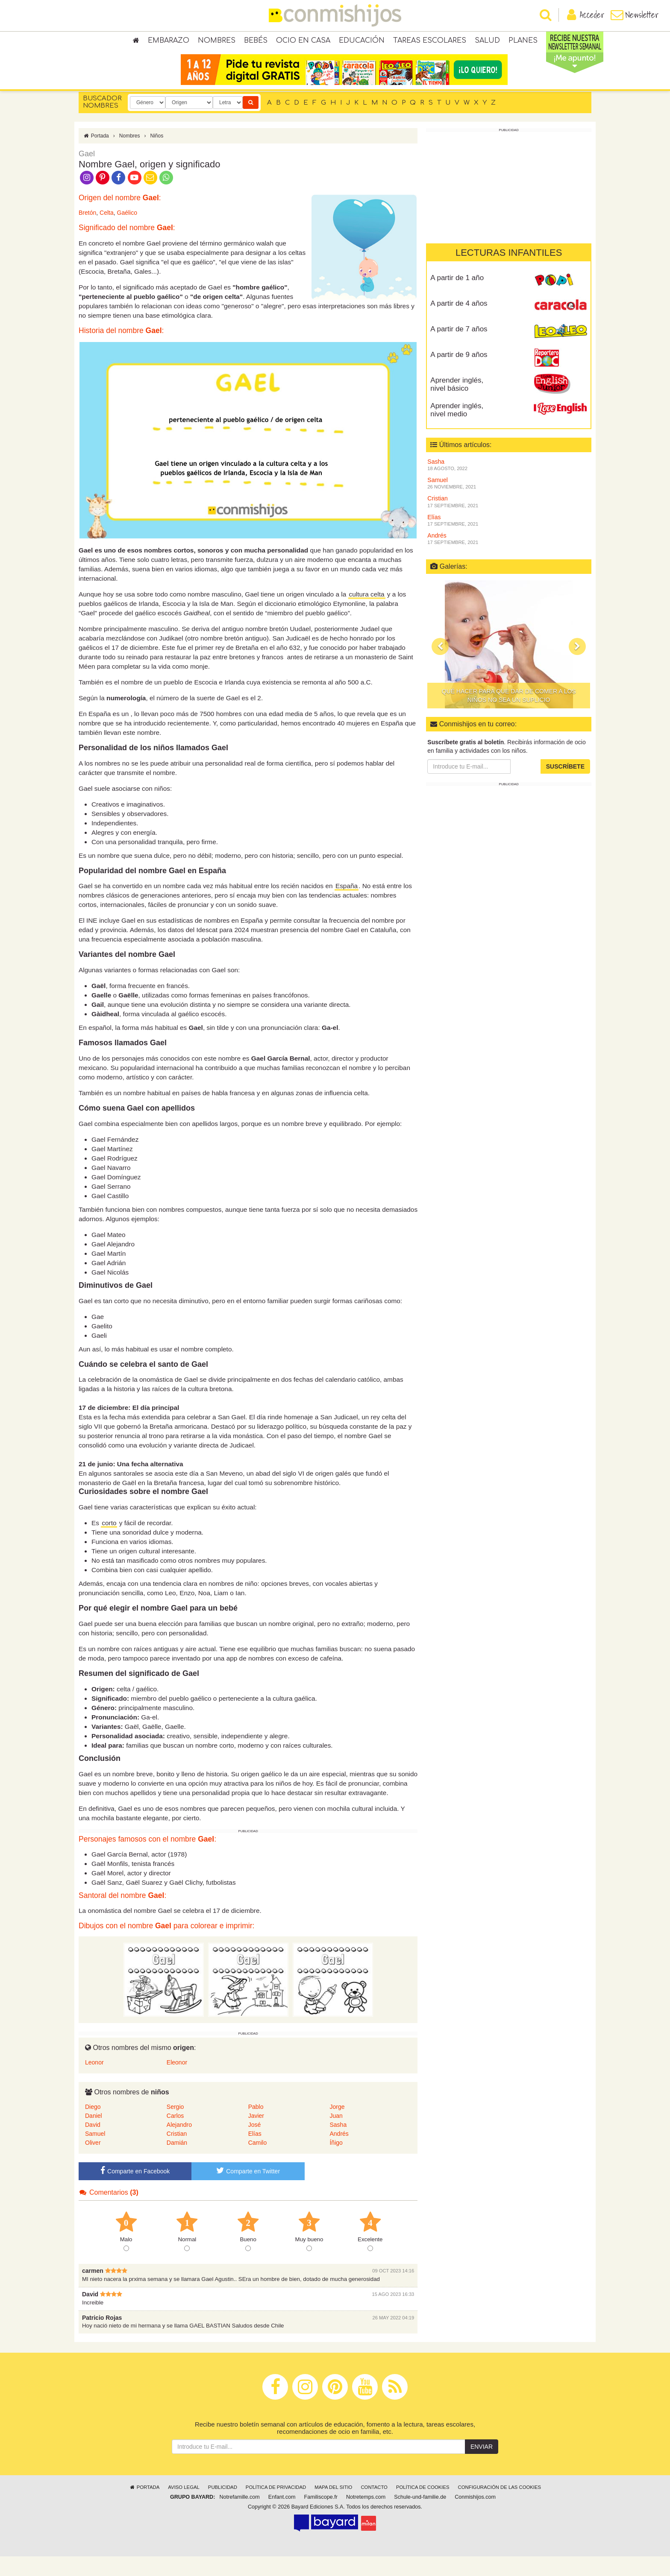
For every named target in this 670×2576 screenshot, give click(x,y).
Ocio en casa (303, 43)
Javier (256, 2135)
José (254, 2143)
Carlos (175, 2135)
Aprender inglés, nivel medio (456, 429)
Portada (96, 155)
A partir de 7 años (458, 348)
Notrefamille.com (239, 2517)
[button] (440, 665)
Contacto (374, 2506)
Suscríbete (565, 785)
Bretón (87, 232)
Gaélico (127, 232)
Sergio (175, 2126)
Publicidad (222, 2506)
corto (109, 1542)
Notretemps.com (365, 2517)
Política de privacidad (276, 2506)
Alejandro (179, 2143)
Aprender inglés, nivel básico (456, 403)
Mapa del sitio (333, 2506)
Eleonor (177, 2081)
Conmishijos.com (475, 2517)
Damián (177, 2161)
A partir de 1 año (457, 297)
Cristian (177, 2152)
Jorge (336, 2126)
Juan (335, 2135)
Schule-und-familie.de (420, 2517)
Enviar (481, 2466)
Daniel (93, 2135)
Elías (255, 2152)
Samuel (95, 2152)
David (92, 2143)
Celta (107, 232)
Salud (487, 43)
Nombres (216, 43)
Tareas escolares (429, 43)
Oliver (93, 2161)
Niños (156, 155)
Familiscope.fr (321, 2517)
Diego (93, 2126)
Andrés (338, 2152)
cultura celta (367, 613)
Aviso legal (183, 2506)
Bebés (255, 43)
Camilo (257, 2161)
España (346, 905)
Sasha (338, 2143)
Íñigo (335, 2161)
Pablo (256, 2126)
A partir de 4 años (458, 323)
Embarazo (168, 43)
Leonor (94, 2081)
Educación (362, 43)
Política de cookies (423, 2506)
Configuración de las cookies (499, 2506)
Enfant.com (282, 2517)
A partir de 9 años (458, 374)
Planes (523, 43)
